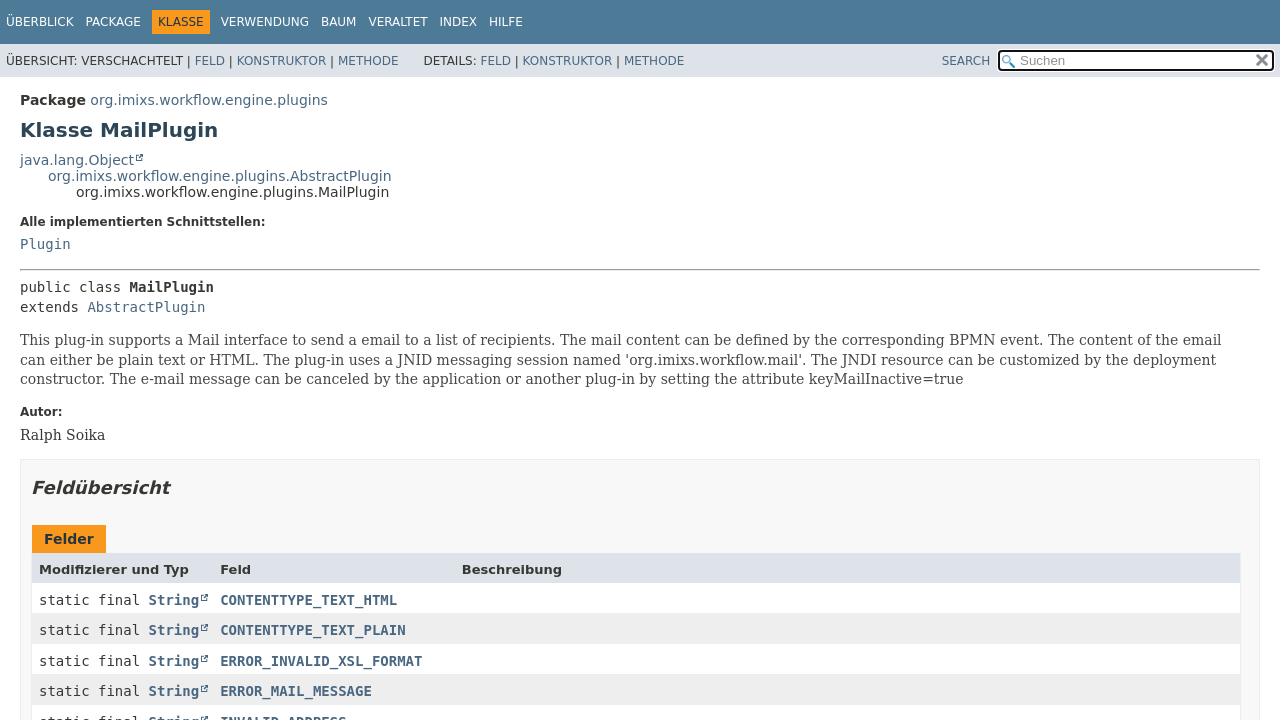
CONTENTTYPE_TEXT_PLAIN (312, 630)
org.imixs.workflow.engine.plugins (209, 100)
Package (113, 22)
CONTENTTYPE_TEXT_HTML (308, 600)
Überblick (40, 22)
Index (459, 22)
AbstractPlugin (146, 307)
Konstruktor (282, 61)
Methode (368, 61)
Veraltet (397, 22)
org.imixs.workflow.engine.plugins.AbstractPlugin (220, 176)
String (174, 600)
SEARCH (966, 61)
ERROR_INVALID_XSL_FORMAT (321, 661)
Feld (210, 61)
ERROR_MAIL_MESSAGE (296, 691)
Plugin (45, 244)
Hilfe (506, 22)
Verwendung (265, 22)
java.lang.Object (77, 160)
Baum (339, 22)
